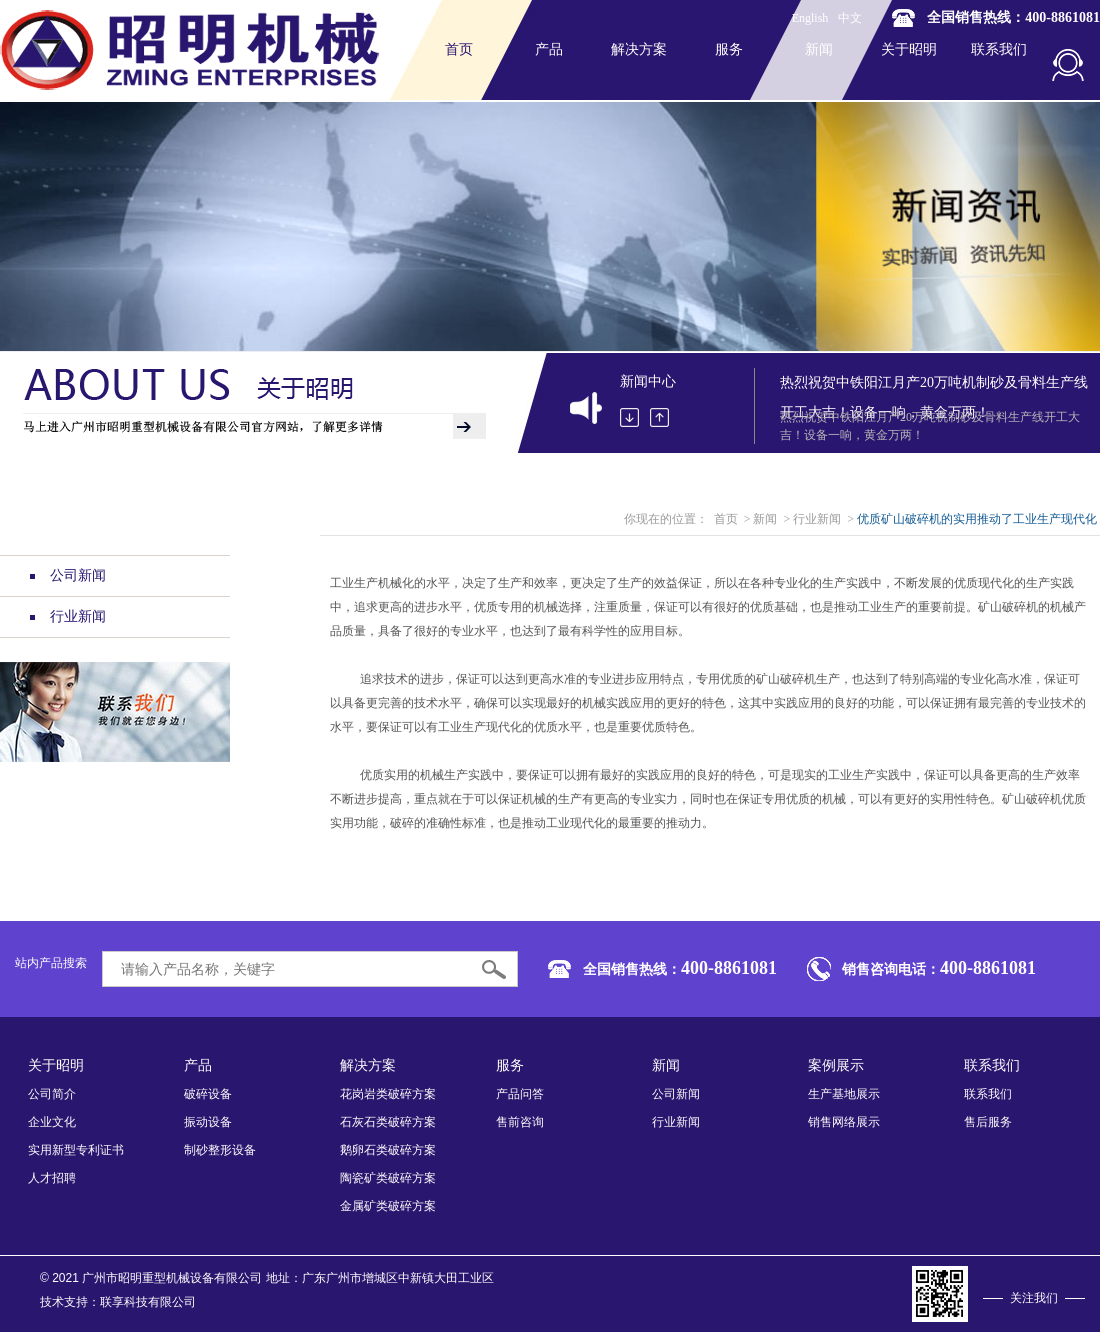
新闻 (819, 49)
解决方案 (639, 49)
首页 (459, 49)
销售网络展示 (844, 1122)
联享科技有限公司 (148, 1302)
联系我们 (999, 49)
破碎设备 (208, 1094)
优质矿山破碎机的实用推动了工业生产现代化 (977, 519)
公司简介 (52, 1094)
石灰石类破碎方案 (388, 1122)
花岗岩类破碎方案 (388, 1094)
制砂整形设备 (220, 1150)
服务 (729, 49)
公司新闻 (68, 575)
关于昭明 (909, 49)
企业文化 (52, 1122)
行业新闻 (68, 616)
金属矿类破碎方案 (388, 1206)
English (810, 18)
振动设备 (208, 1122)
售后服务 (988, 1122)
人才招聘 (52, 1178)
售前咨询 (520, 1122)
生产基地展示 (844, 1094)
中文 (850, 18)
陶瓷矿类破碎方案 (388, 1178)
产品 (549, 49)
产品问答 (520, 1094)
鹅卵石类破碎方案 (388, 1150)
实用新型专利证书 (76, 1150)
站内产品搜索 (51, 963)
